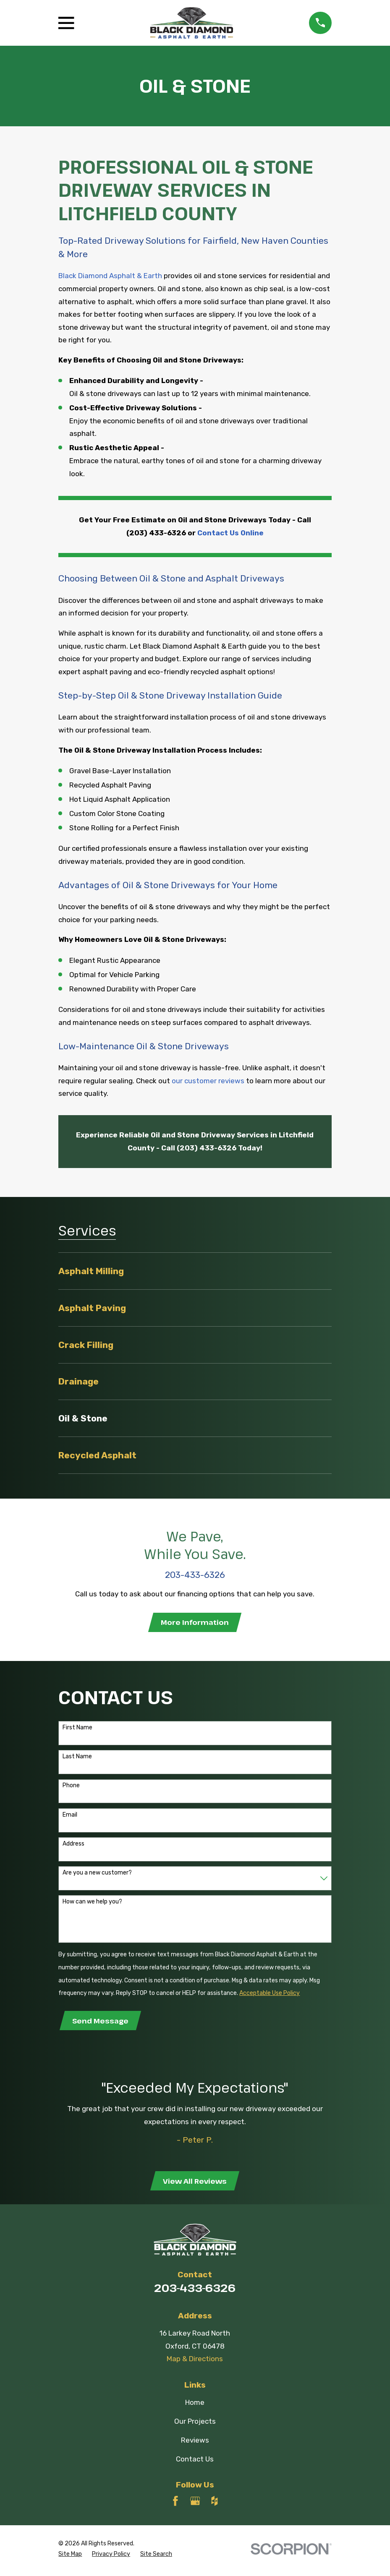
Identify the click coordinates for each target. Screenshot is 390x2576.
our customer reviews (208, 1081)
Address (73, 1845)
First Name (77, 1729)
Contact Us (195, 2462)
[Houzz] (214, 2504)
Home (194, 2405)
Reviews (195, 2443)
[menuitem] (194, 1271)
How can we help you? (92, 1903)
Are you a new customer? (97, 1874)
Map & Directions (195, 2362)
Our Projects (195, 2424)
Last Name (77, 1758)
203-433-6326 (195, 2291)
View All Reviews (195, 2184)
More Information (195, 1623)
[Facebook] (175, 2504)
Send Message (101, 2022)
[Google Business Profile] (195, 2504)
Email (70, 1815)
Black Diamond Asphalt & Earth (110, 275)
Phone (71, 1786)
